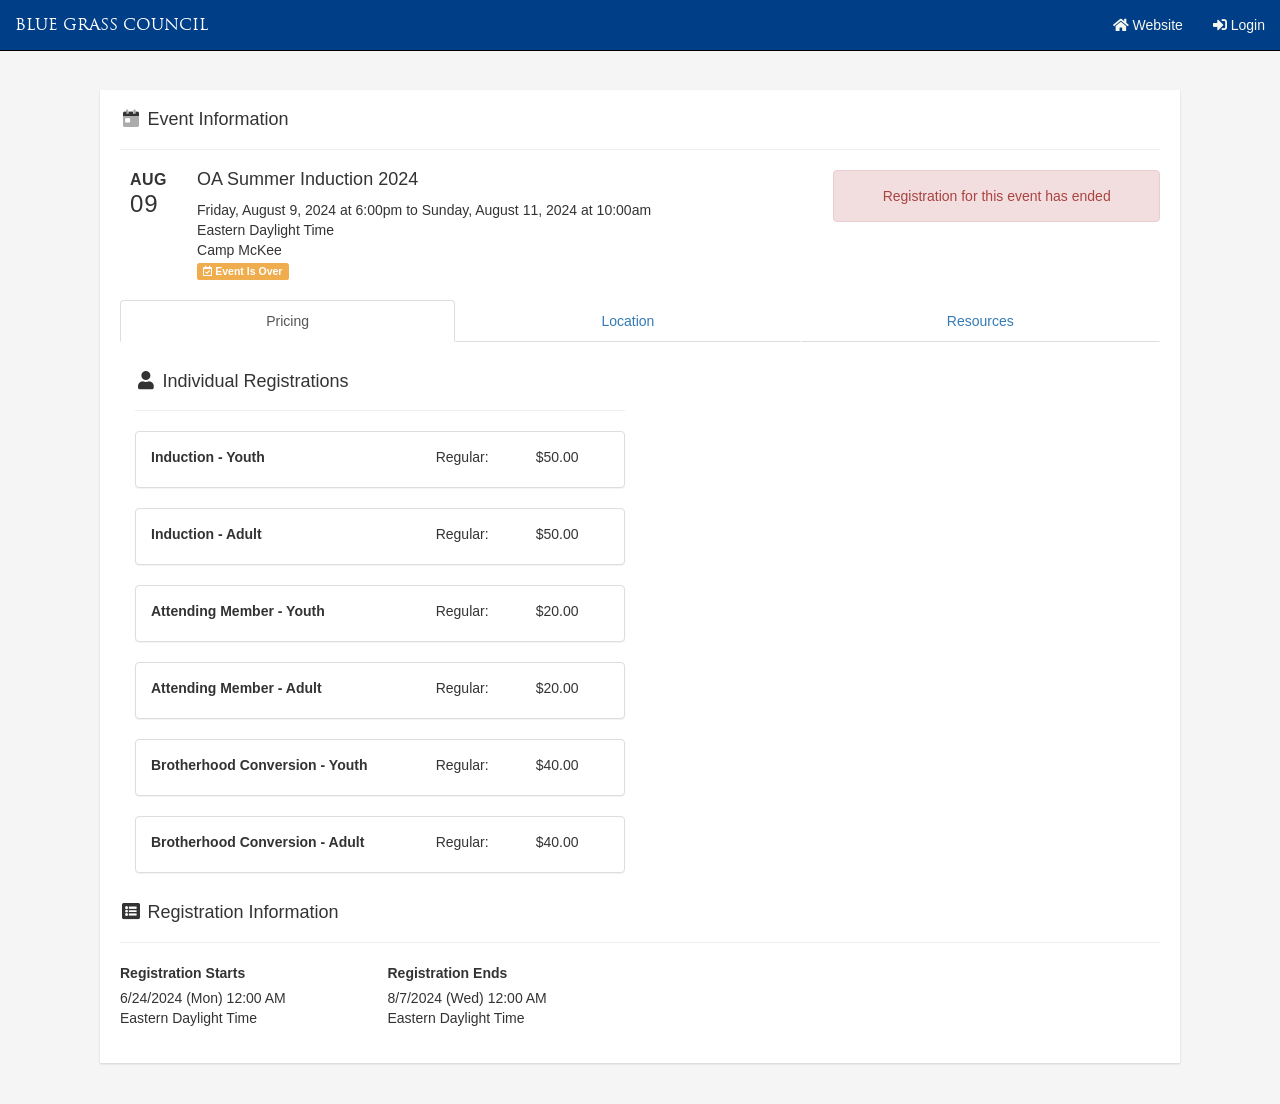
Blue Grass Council (111, 24)
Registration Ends (448, 973)
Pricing (287, 321)
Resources (980, 321)
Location (627, 321)
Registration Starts (182, 973)
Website (1148, 25)
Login (1239, 25)
